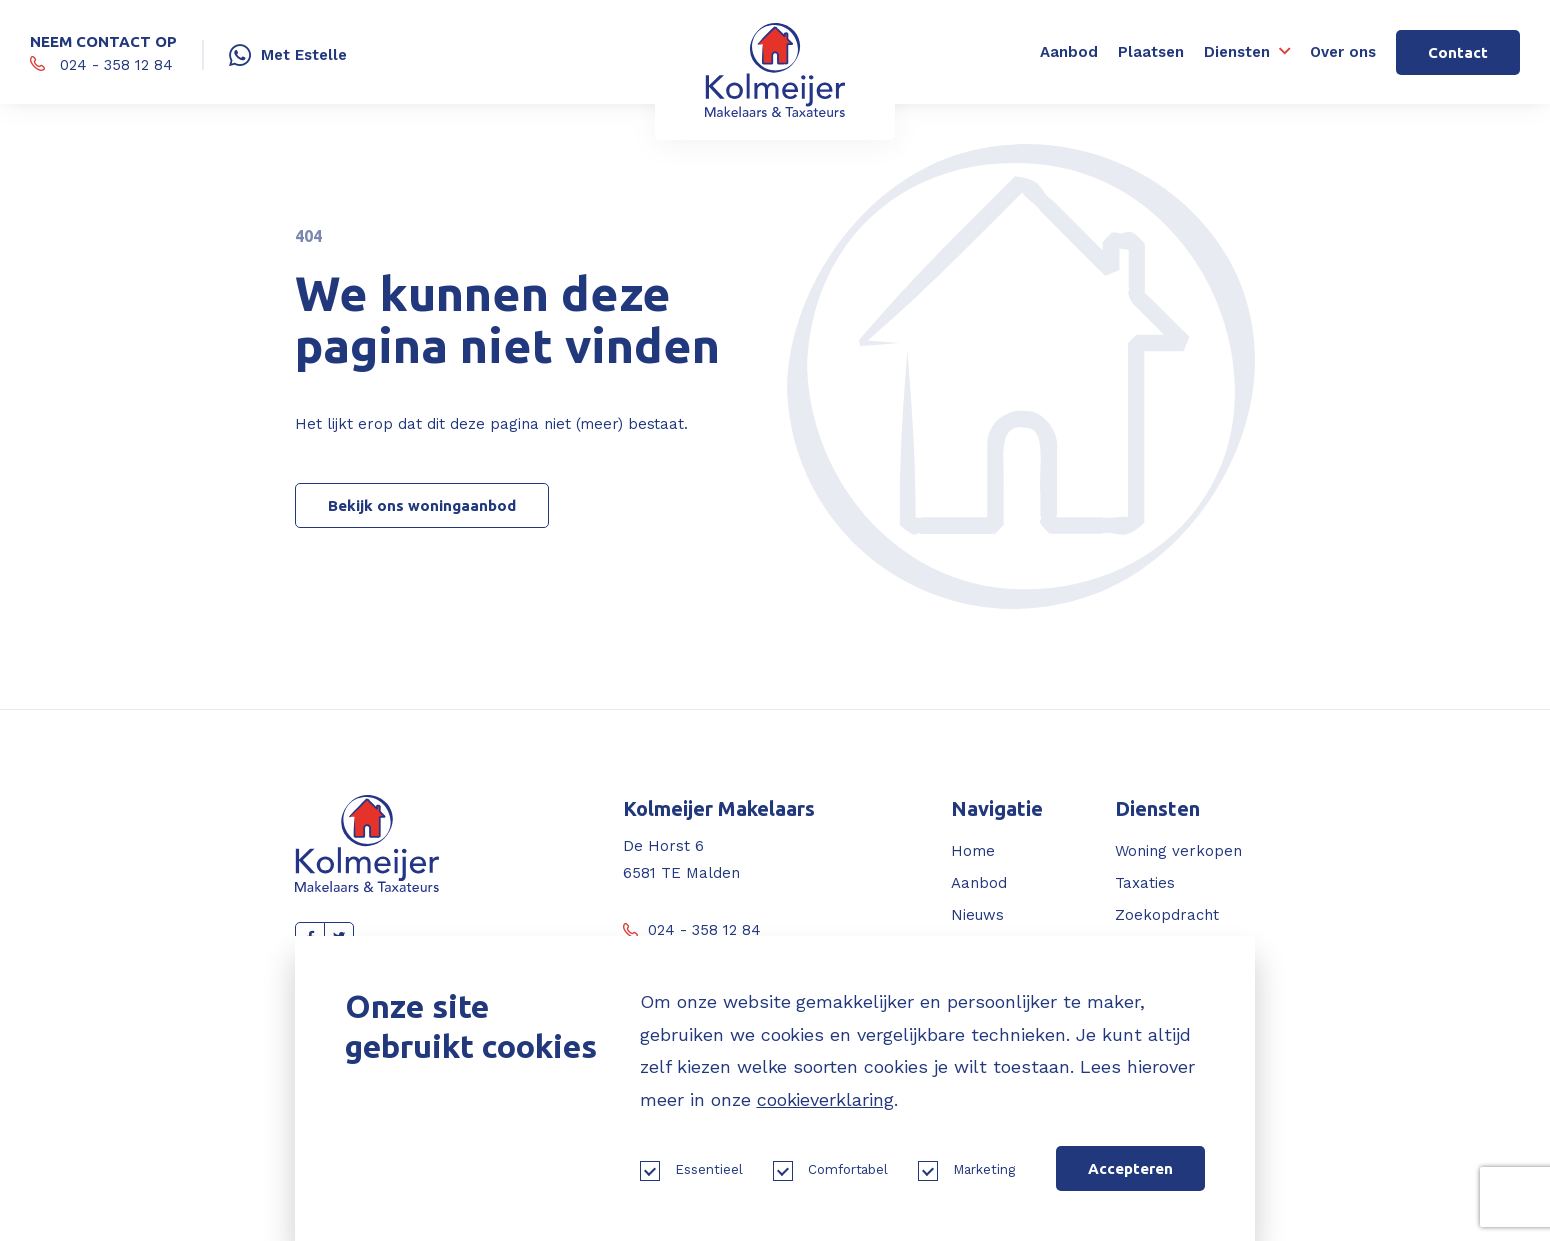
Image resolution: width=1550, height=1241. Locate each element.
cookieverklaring (826, 1099)
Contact (1458, 52)
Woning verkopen (1178, 851)
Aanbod (1069, 52)
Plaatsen (1151, 52)
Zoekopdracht (1167, 915)
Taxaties (1145, 883)
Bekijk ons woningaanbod (422, 505)
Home (973, 851)
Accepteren (1130, 1168)
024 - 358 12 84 (692, 930)
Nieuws (977, 915)
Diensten (1237, 52)
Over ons (1343, 52)
